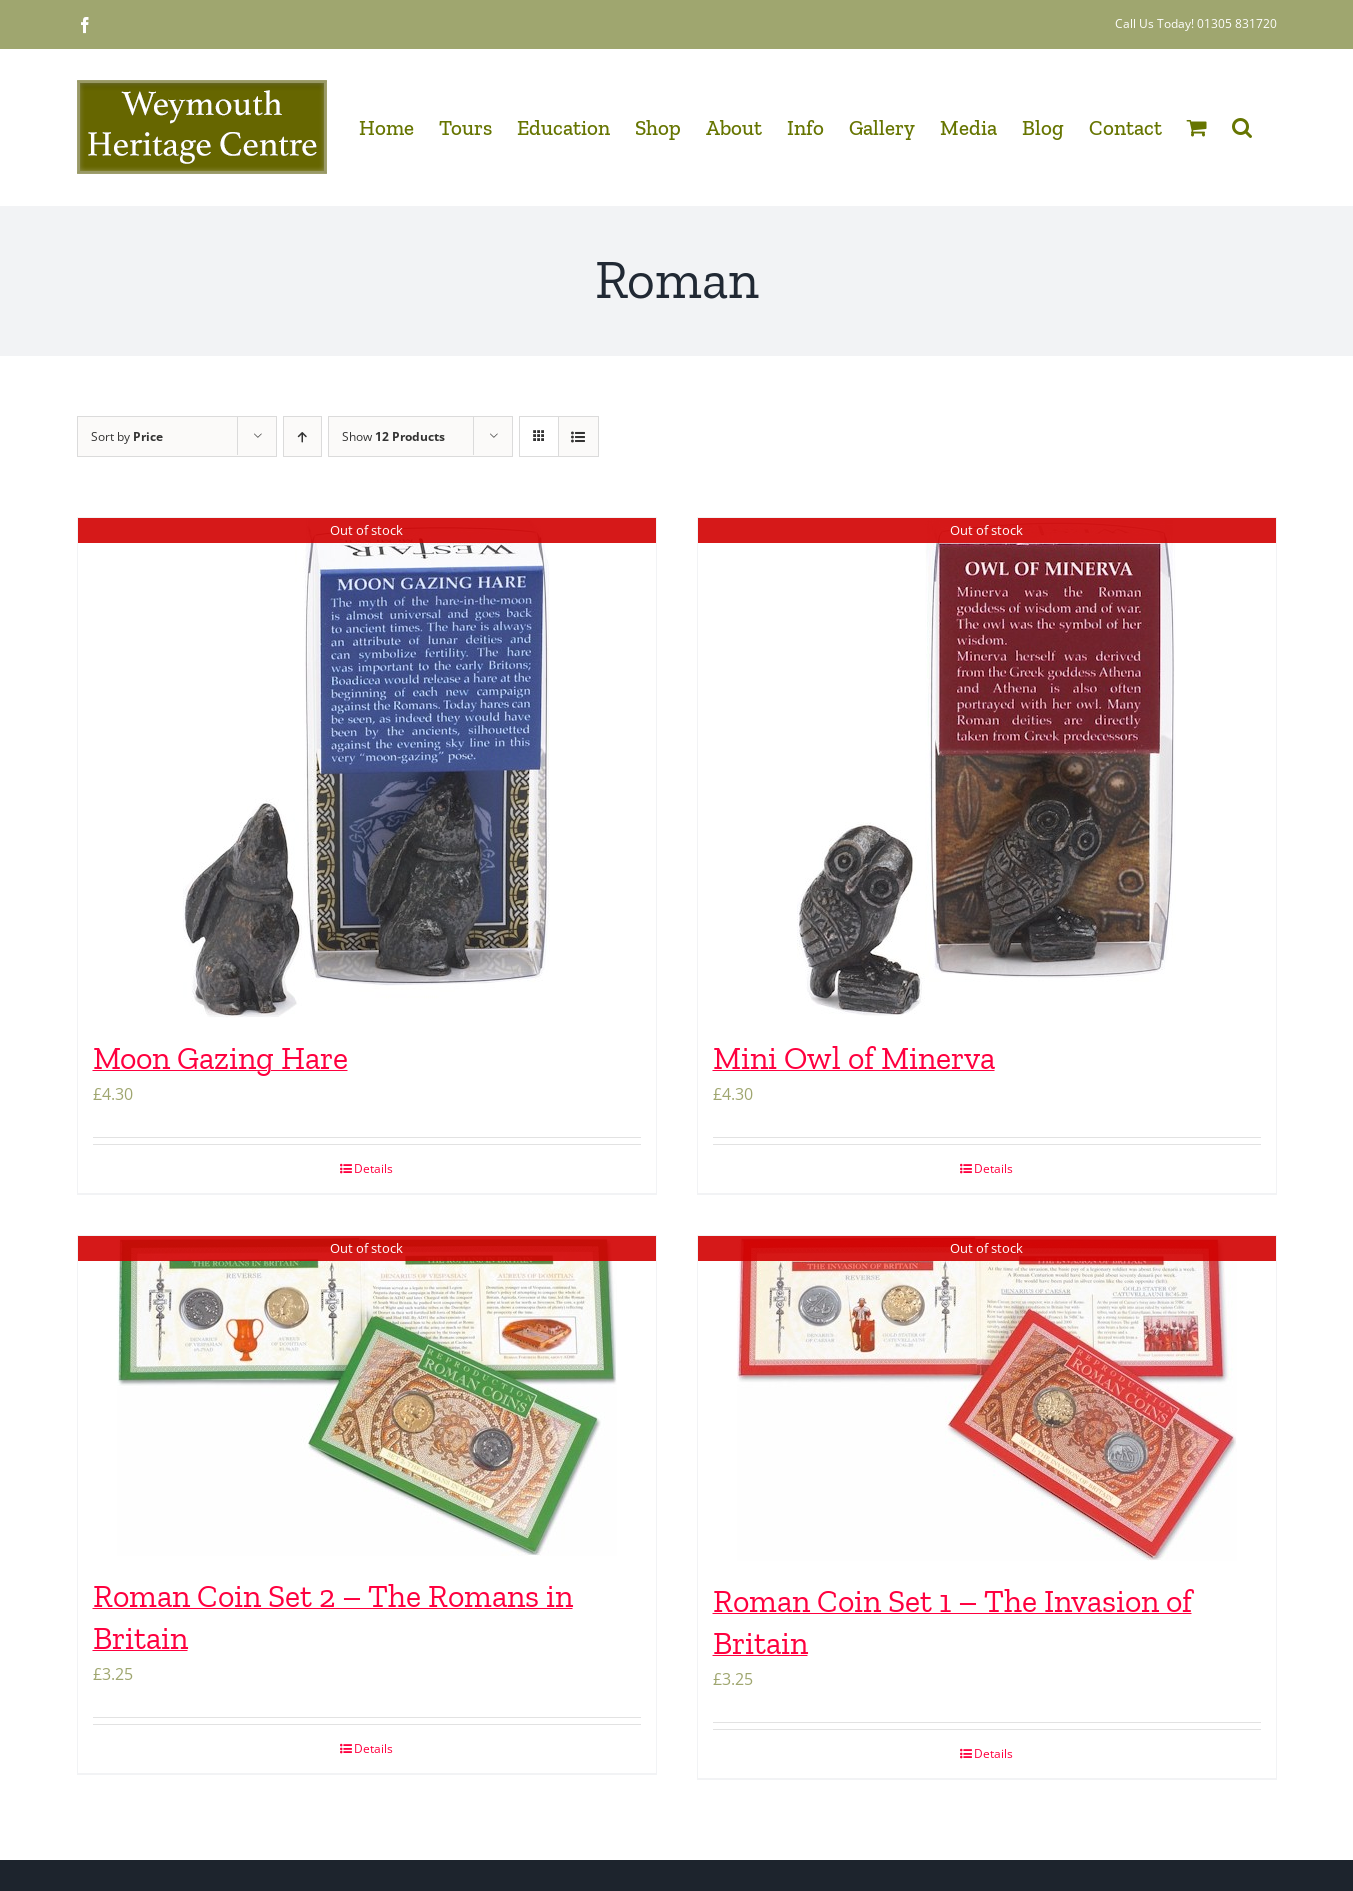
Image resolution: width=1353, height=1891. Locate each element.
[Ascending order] (302, 436)
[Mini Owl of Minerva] (987, 768)
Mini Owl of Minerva (854, 1058)
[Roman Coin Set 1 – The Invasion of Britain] (987, 1398)
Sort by (127, 436)
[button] (1242, 127)
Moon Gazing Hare (220, 1058)
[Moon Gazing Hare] (367, 768)
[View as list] (578, 436)
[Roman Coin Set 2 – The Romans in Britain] (367, 1396)
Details (373, 1168)
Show (393, 436)
